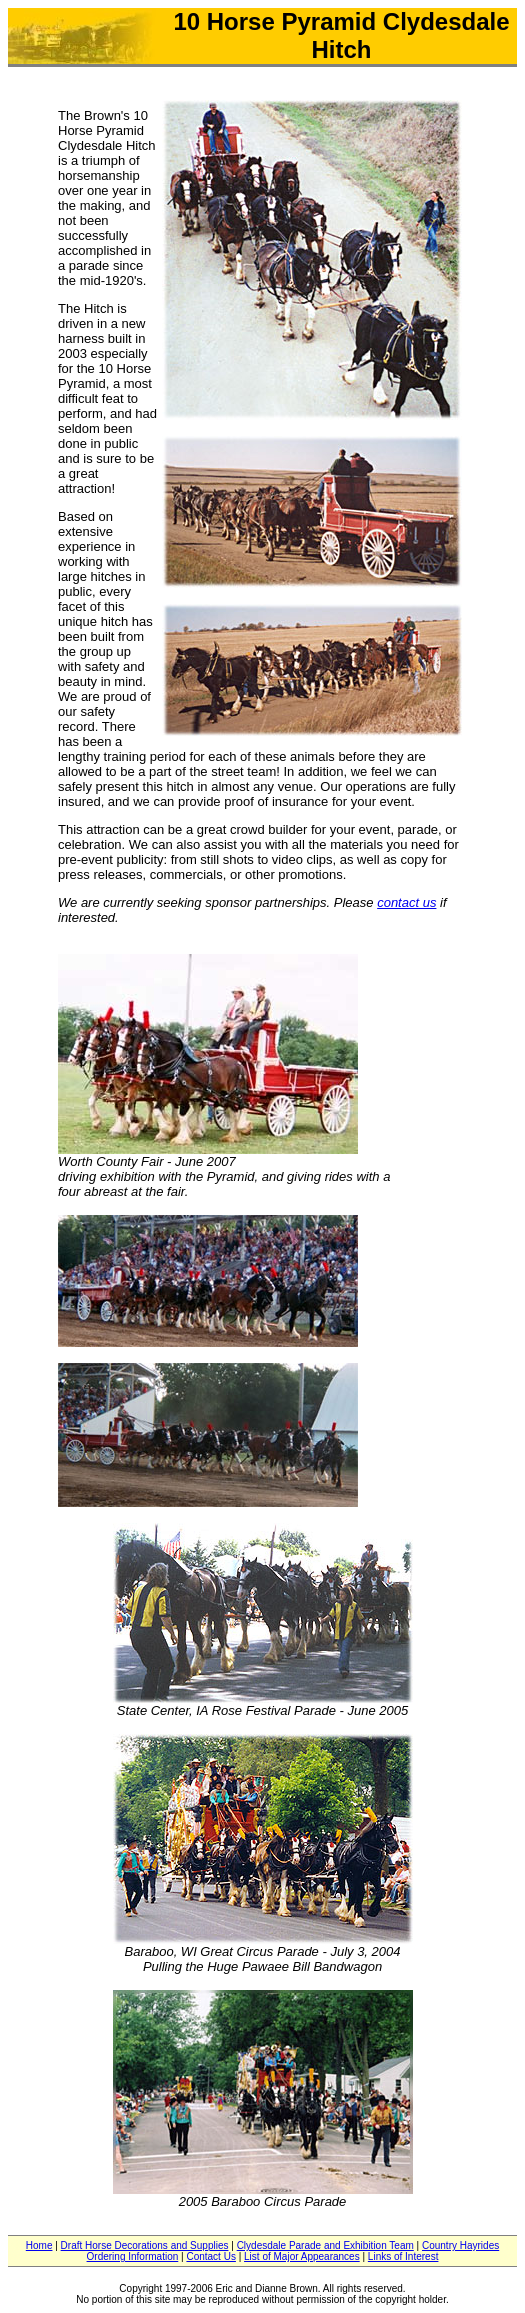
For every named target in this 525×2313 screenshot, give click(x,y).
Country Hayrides (460, 2245)
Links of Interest (403, 2256)
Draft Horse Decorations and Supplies (145, 2245)
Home (39, 2245)
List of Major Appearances (302, 2256)
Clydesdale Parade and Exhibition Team (325, 2245)
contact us (406, 902)
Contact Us (210, 2256)
